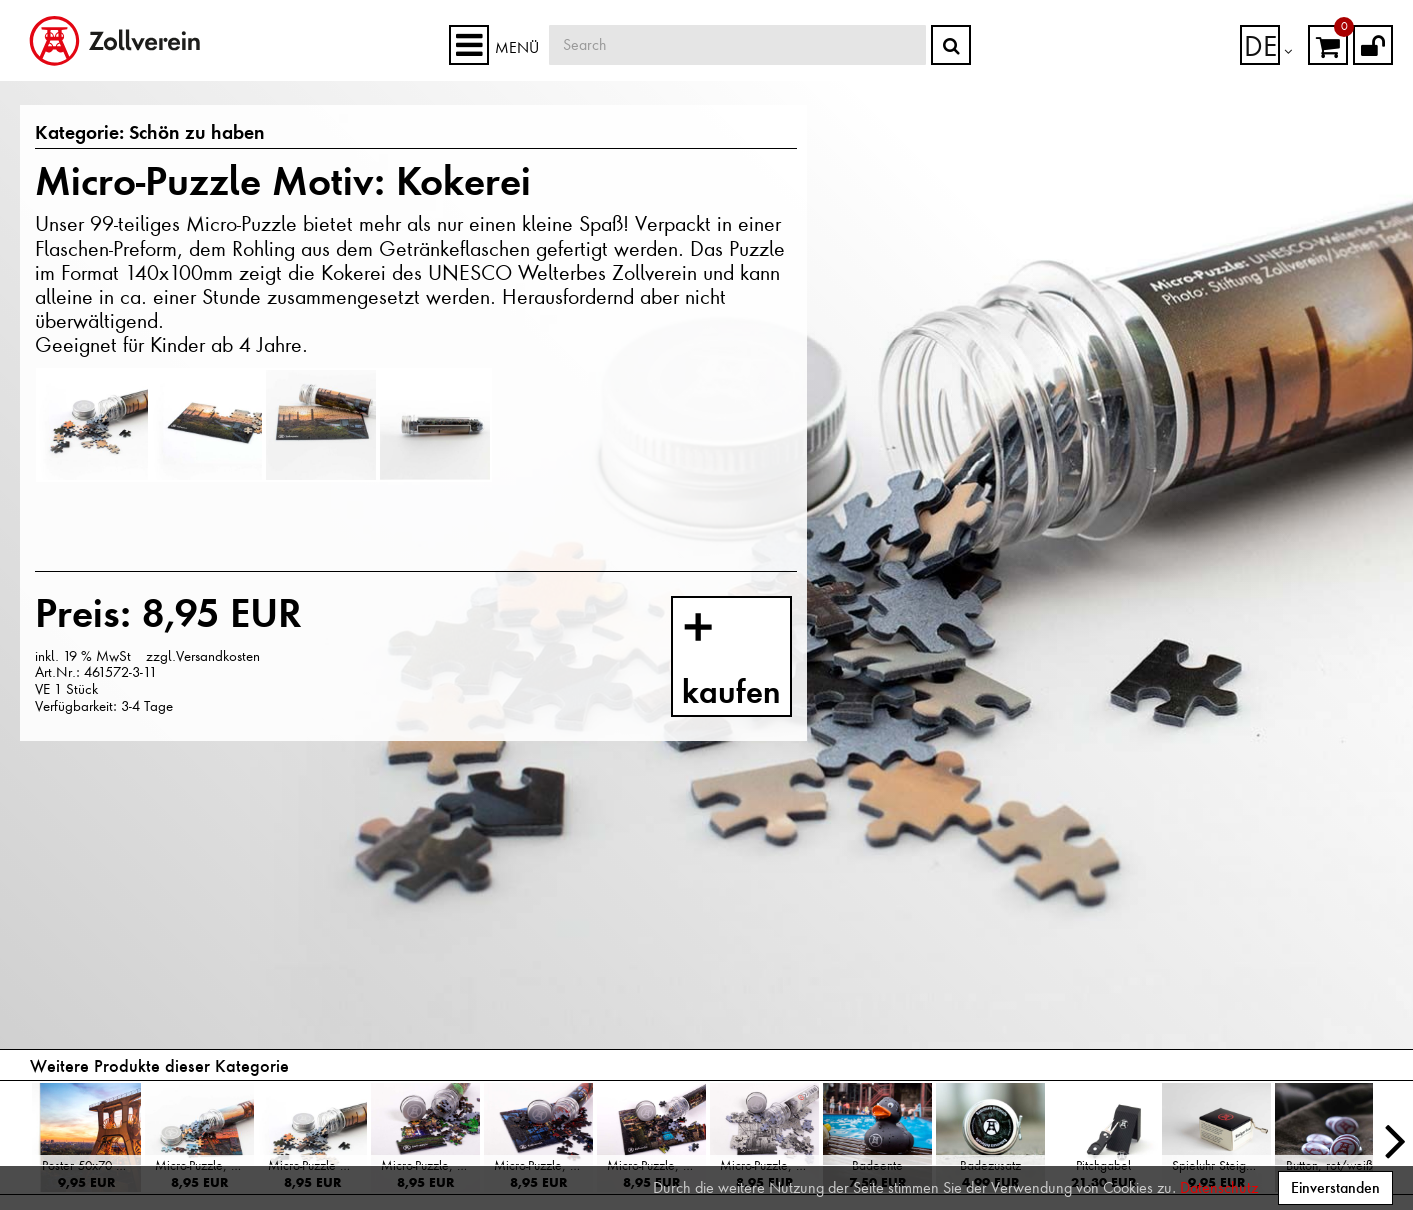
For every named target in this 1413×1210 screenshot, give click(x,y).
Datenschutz (1219, 1188)
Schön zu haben (170, 134)
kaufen (751, 662)
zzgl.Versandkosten (203, 656)
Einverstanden (1335, 1187)
